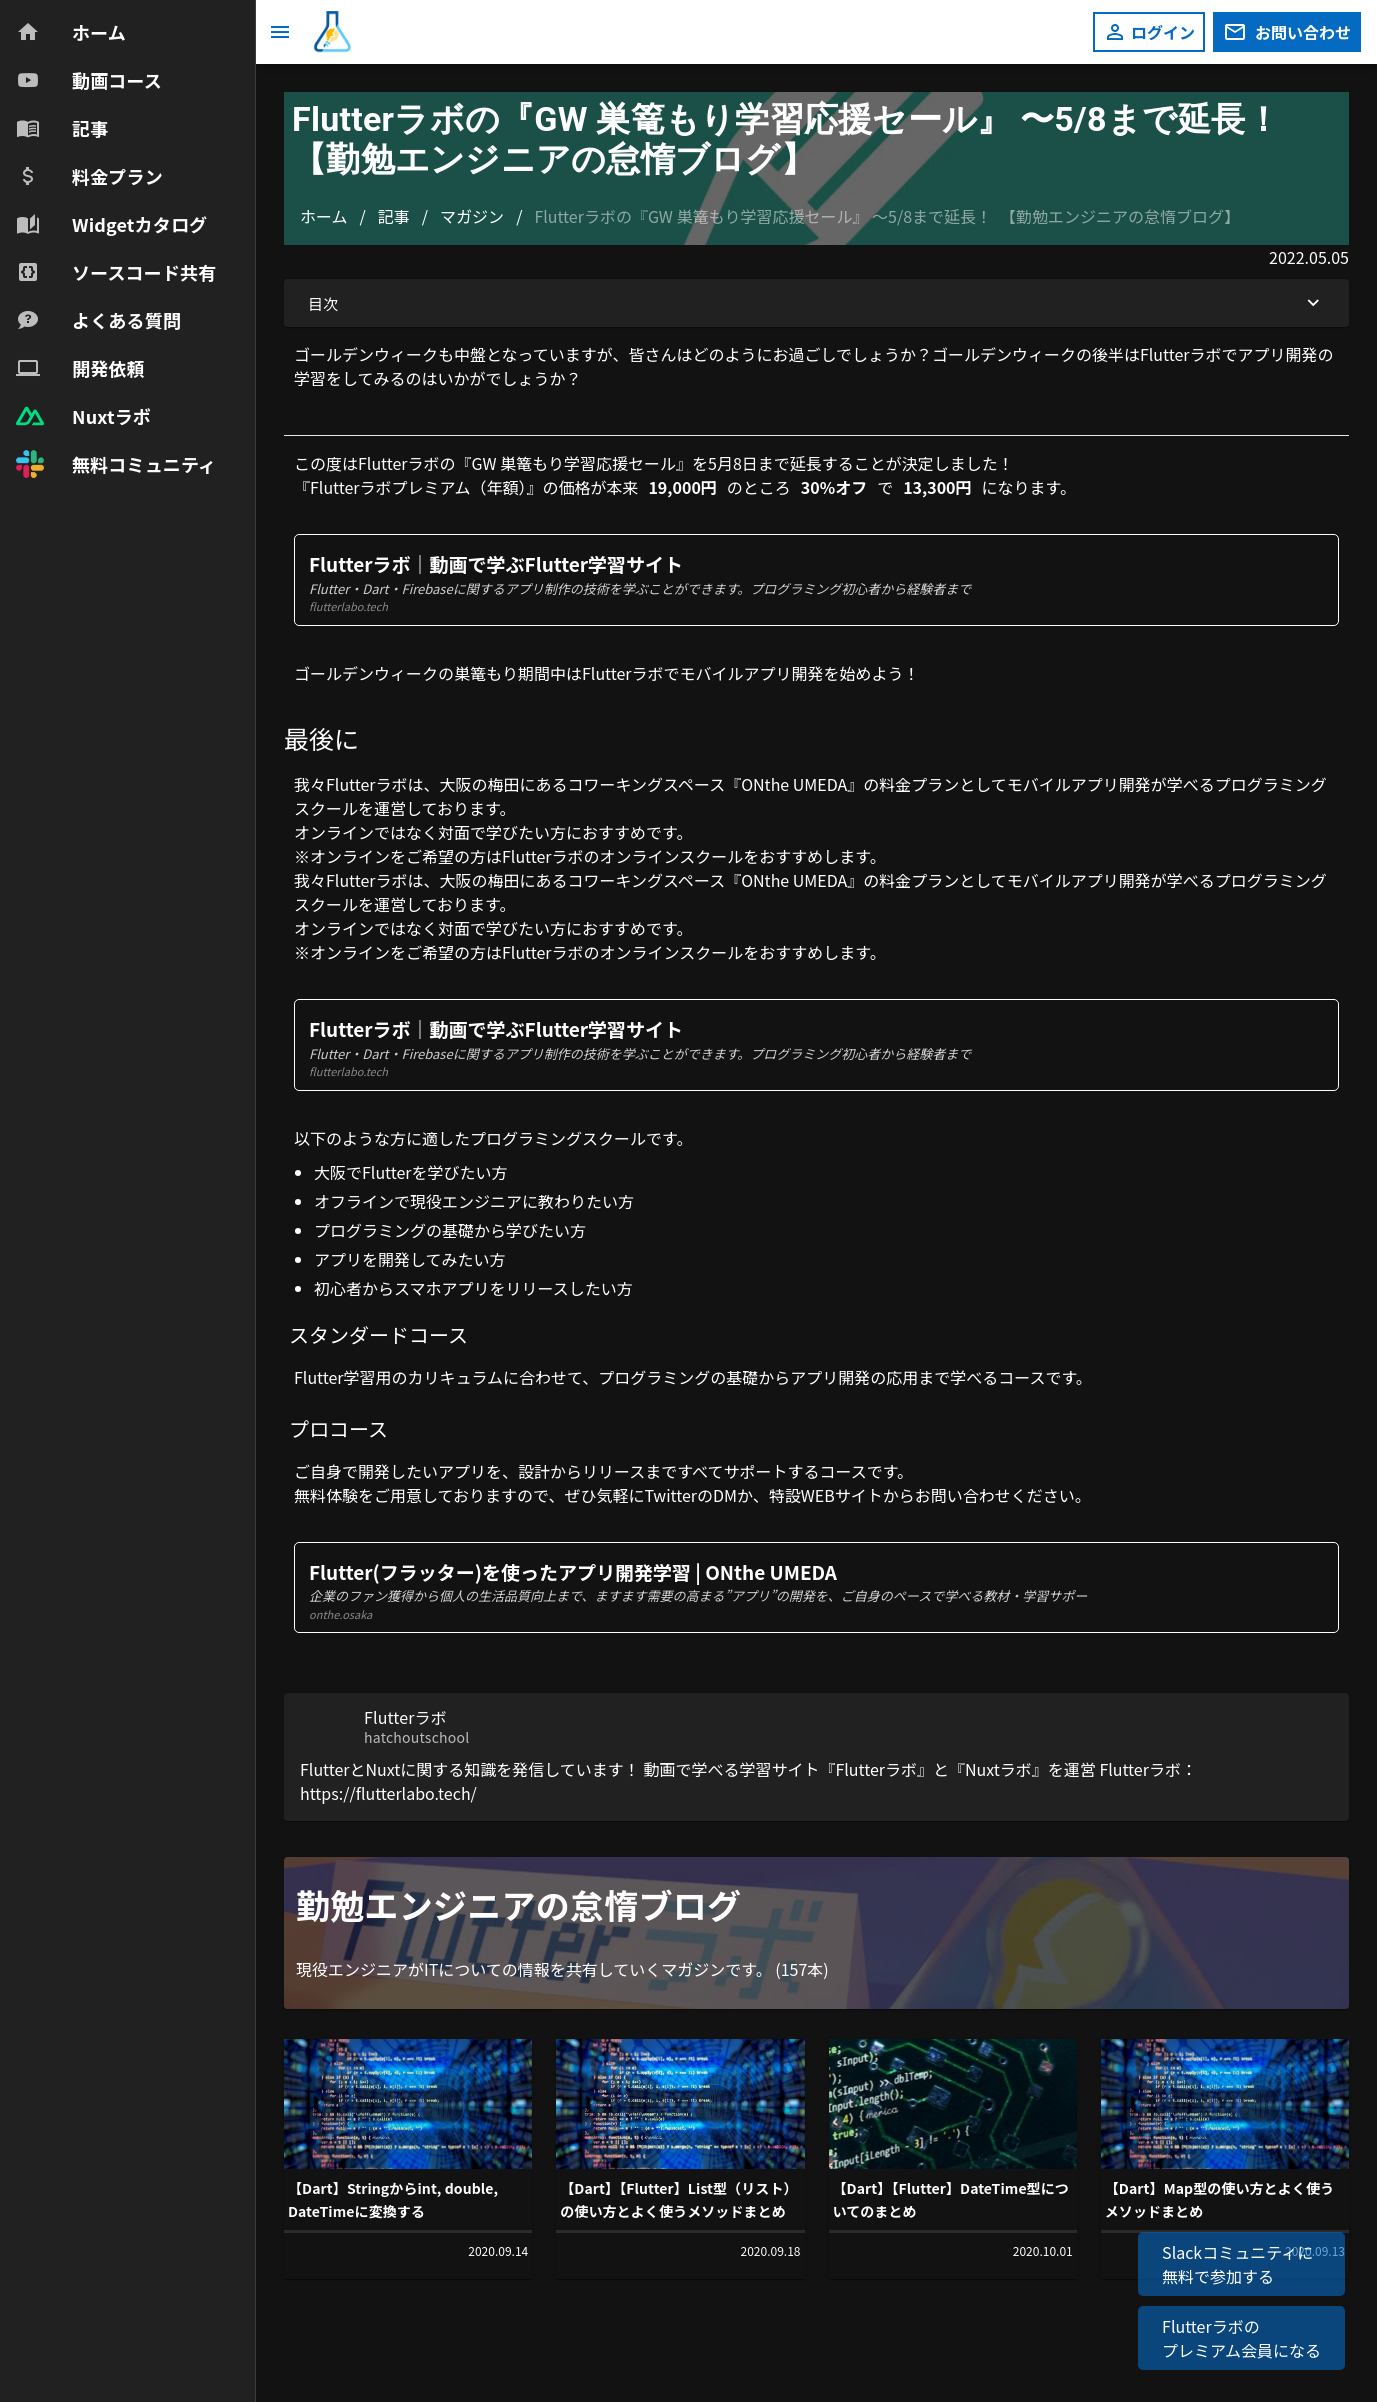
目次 (816, 303)
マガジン (472, 216)
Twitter (670, 1495)
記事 (394, 216)
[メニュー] (280, 32)
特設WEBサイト (826, 1495)
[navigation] (127, 248)
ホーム (324, 216)
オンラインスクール (672, 856)
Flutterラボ (367, 784)
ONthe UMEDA (794, 784)
